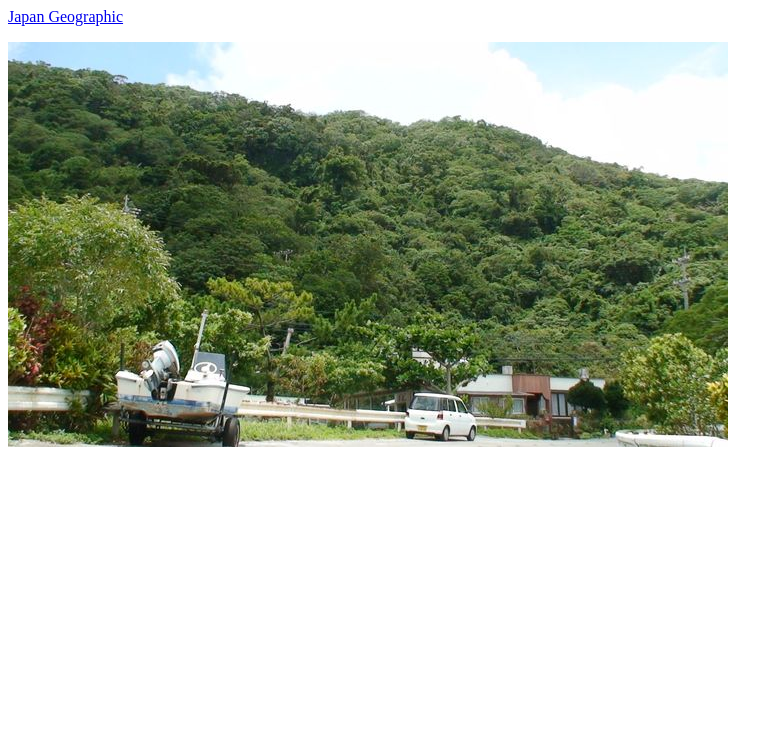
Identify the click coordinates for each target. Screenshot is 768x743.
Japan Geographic (65, 16)
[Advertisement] (384, 587)
